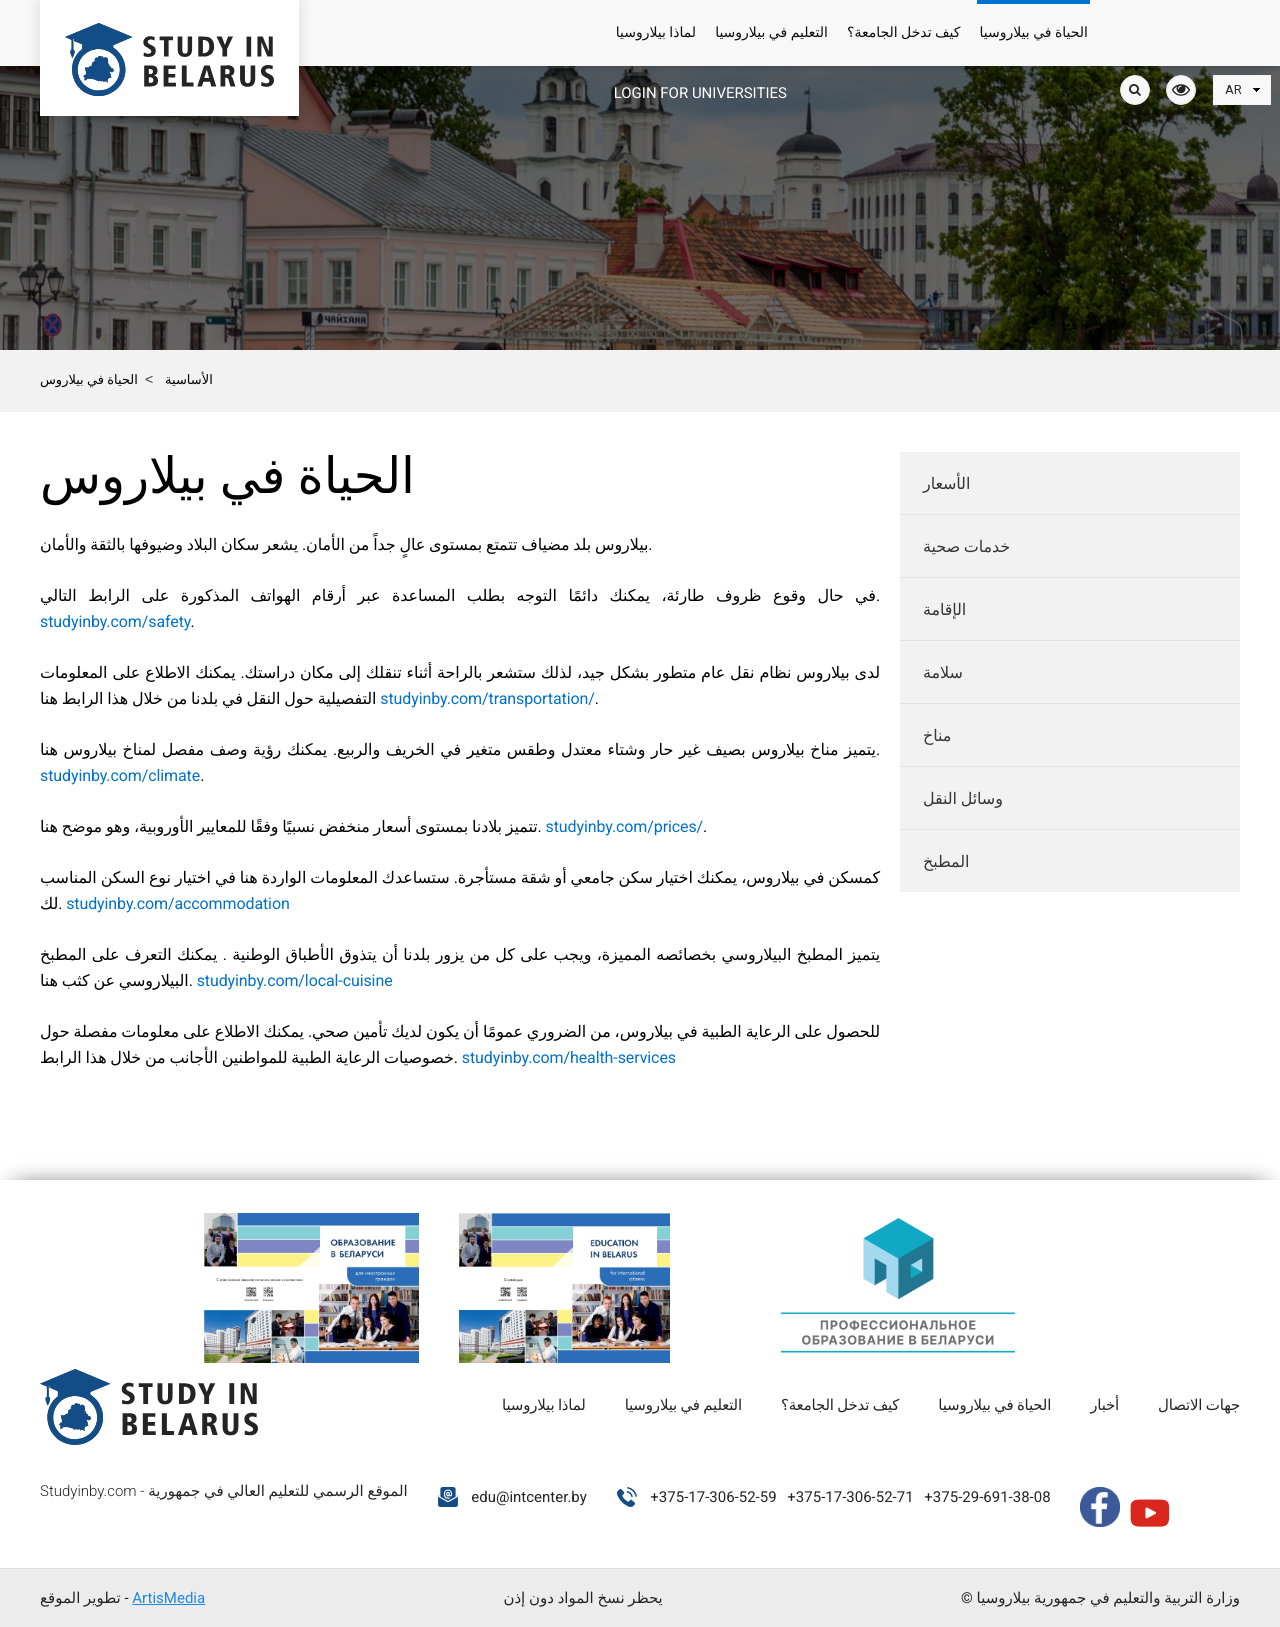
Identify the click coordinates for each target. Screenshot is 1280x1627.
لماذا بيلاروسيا (656, 33)
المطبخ (946, 861)
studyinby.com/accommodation (178, 903)
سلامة (943, 672)
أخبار (1104, 1405)
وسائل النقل (963, 798)
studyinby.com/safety (115, 621)
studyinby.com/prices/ (625, 826)
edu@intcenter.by (529, 1497)
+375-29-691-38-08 (987, 1497)
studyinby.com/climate (120, 775)
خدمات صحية (966, 546)
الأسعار (946, 483)
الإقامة (944, 609)
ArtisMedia (168, 1598)
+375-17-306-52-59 (713, 1497)
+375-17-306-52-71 (850, 1497)
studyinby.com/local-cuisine (295, 980)
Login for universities (700, 93)
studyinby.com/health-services (569, 1057)
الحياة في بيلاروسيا (1033, 33)
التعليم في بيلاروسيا (771, 33)
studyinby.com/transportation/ (487, 698)
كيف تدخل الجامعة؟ (903, 33)
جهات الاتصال (1199, 1405)
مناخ (937, 735)
